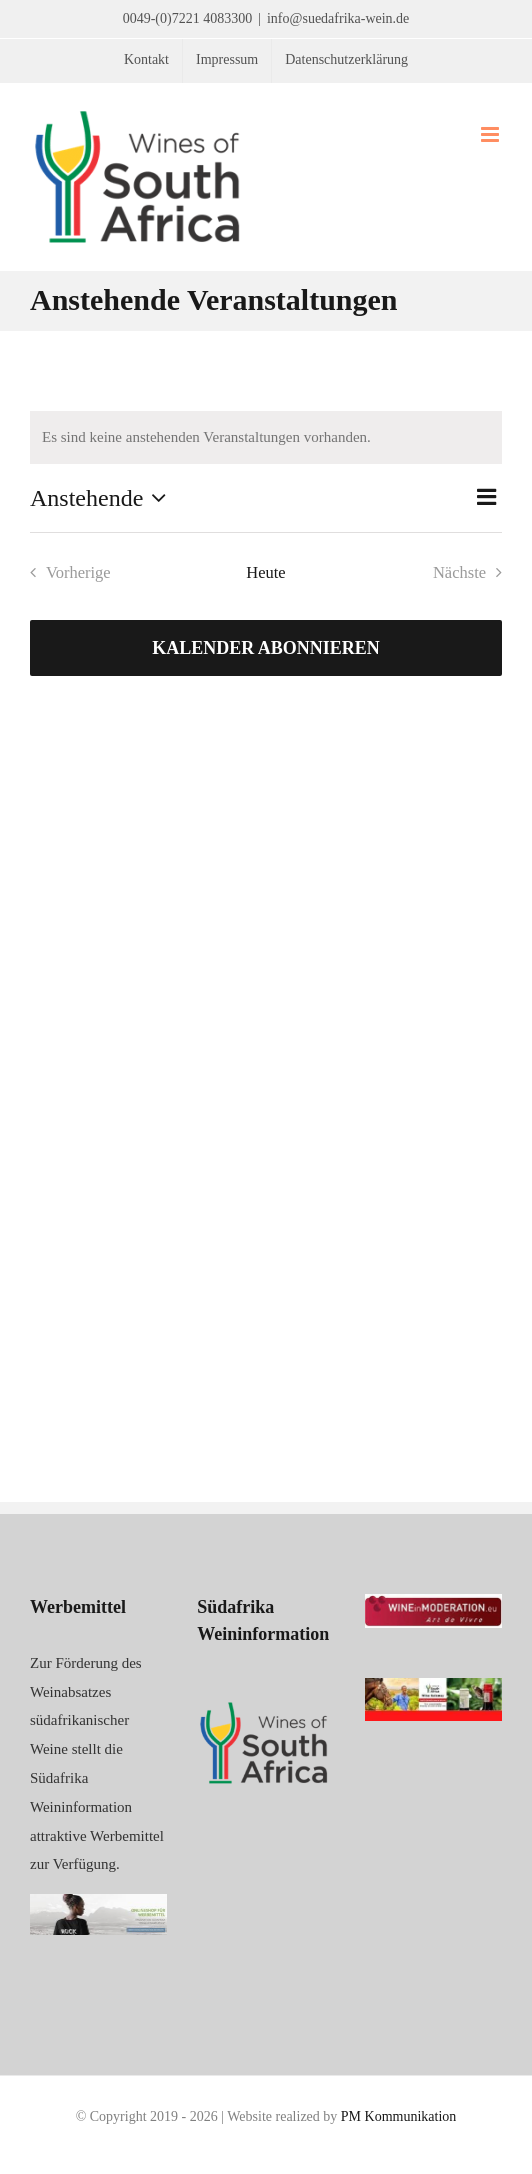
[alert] (266, 437)
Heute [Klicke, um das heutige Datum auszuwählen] (265, 572)
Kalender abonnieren (266, 648)
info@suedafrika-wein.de (338, 18)
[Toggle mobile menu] (491, 134)
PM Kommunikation (399, 2116)
